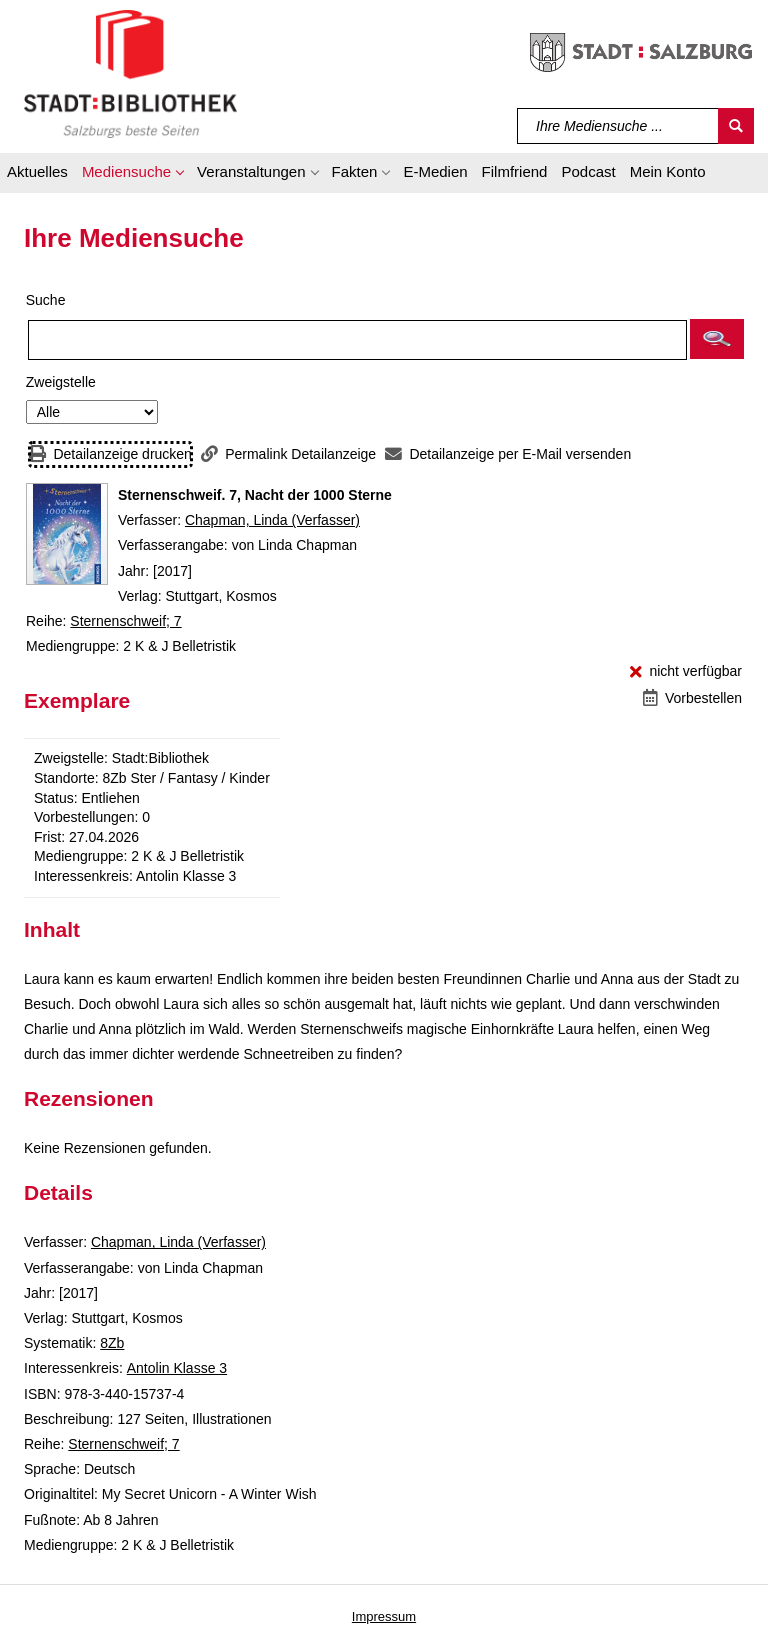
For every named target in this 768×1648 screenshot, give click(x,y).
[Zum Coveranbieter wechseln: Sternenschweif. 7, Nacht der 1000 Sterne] (67, 534)
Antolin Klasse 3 (177, 1368)
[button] (132, 175)
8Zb (112, 1343)
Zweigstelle (61, 382)
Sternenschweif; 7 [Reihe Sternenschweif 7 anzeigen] (125, 621)
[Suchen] (736, 126)
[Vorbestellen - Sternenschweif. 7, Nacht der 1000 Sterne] (692, 698)
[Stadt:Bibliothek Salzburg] (130, 73)
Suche (46, 300)
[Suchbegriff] (618, 126)
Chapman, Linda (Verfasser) (272, 520)
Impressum (384, 1616)
